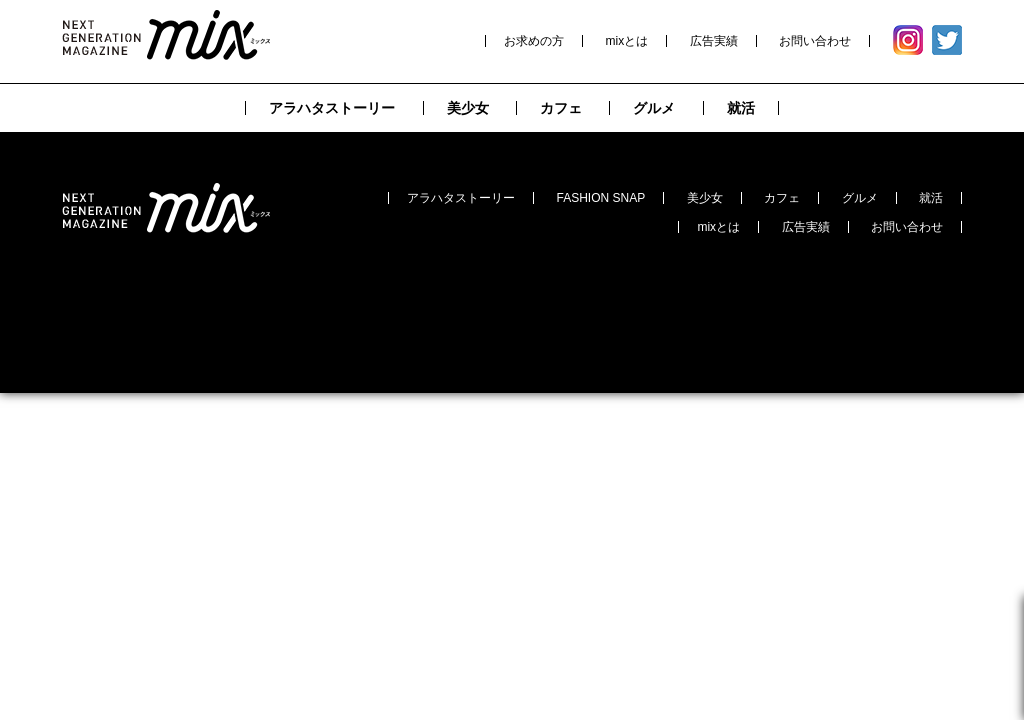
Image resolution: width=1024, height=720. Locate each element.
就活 (931, 198)
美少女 (705, 198)
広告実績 (714, 41)
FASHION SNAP (601, 198)
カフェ (782, 198)
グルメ (860, 198)
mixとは (627, 41)
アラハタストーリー (461, 198)
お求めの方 (534, 41)
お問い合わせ (815, 41)
